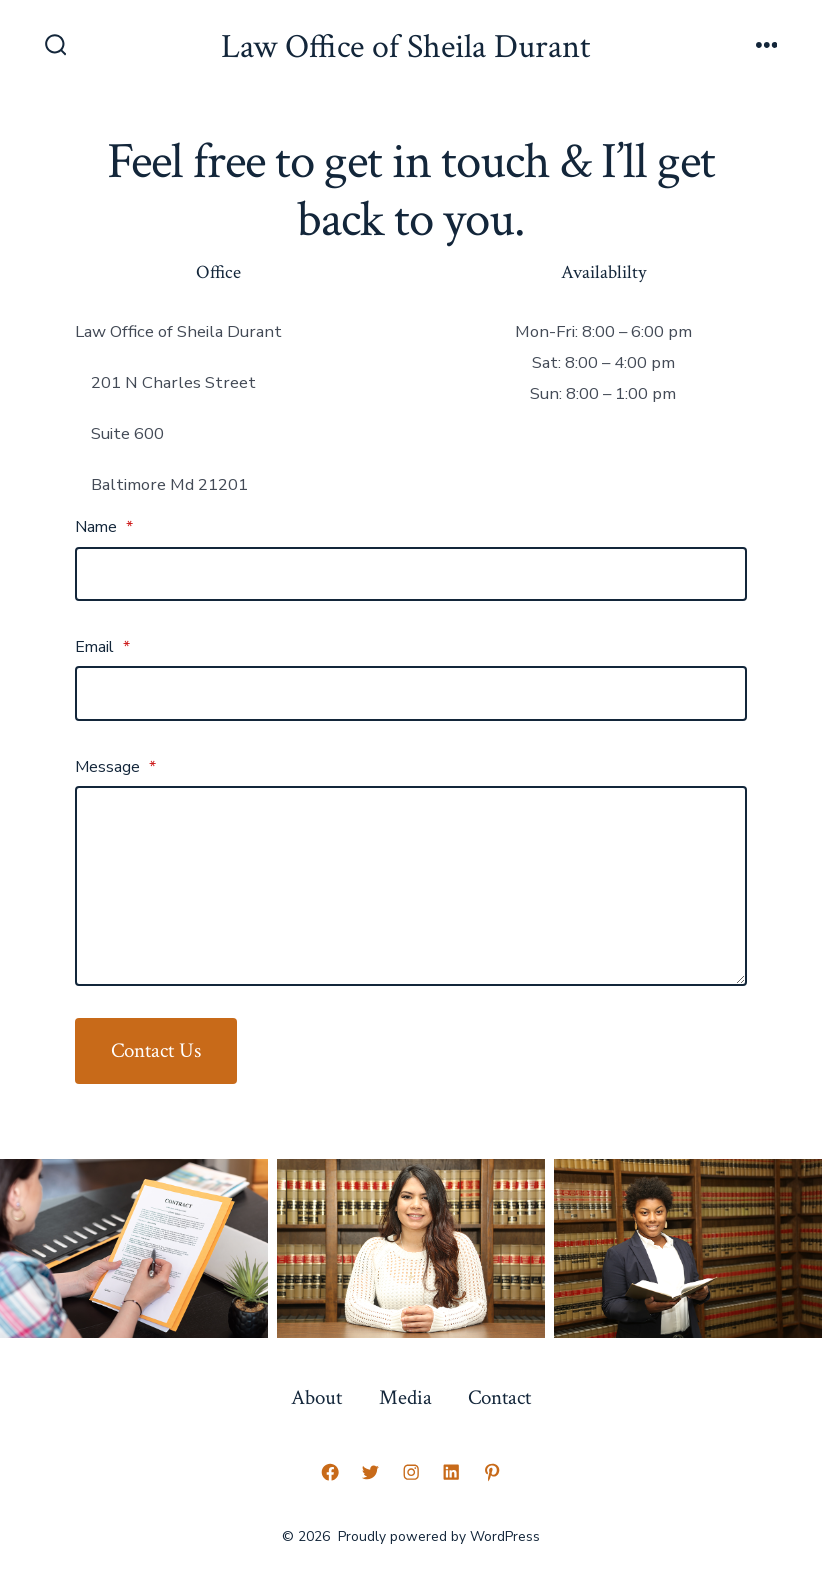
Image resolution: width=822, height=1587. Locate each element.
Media (405, 1397)
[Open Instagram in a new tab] (411, 1472)
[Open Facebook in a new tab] (330, 1472)
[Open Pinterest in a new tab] (492, 1472)
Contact (499, 1397)
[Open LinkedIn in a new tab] (451, 1472)
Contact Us (156, 1050)
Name (104, 527)
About (316, 1397)
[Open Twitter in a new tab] (370, 1472)
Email (102, 647)
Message (115, 767)
